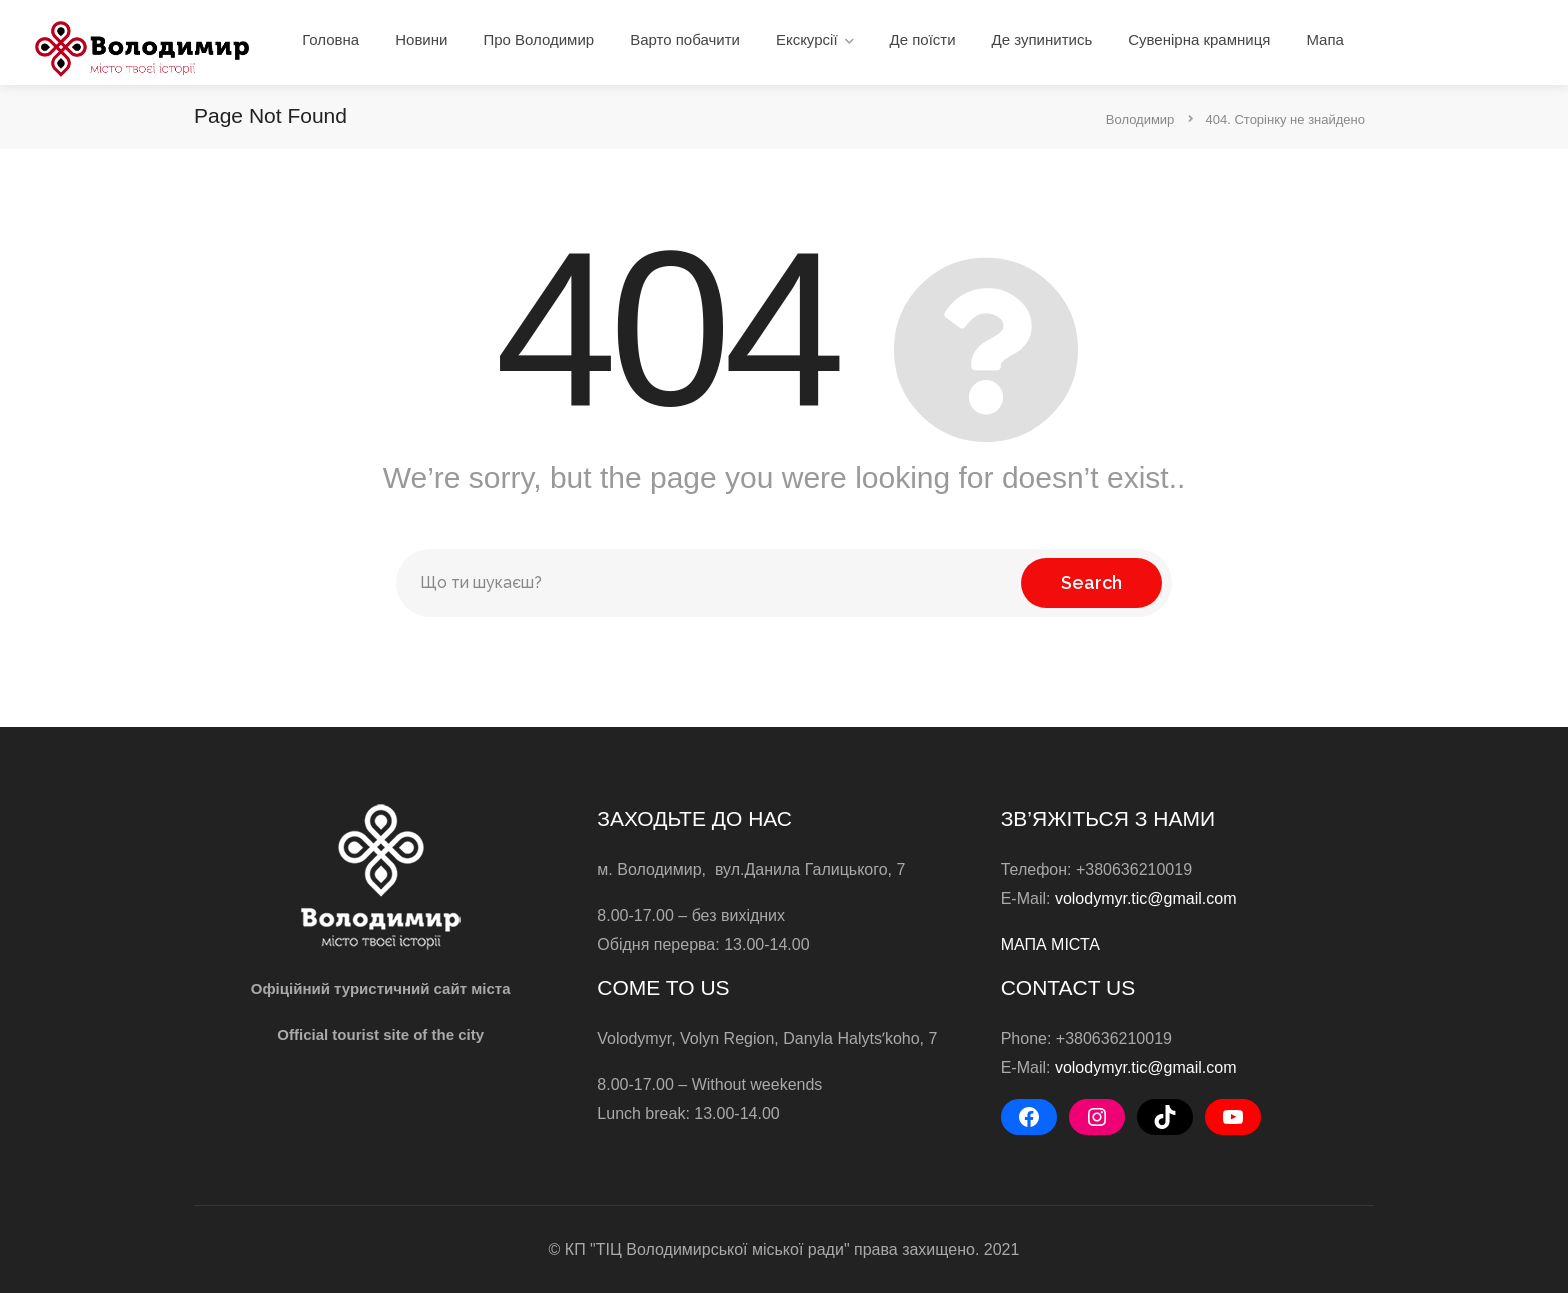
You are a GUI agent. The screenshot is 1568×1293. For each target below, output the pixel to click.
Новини (421, 39)
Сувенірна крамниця (1199, 39)
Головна (330, 39)
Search (1091, 582)
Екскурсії (807, 39)
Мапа (1324, 39)
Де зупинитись (1042, 39)
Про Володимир (538, 39)
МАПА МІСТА (1050, 944)
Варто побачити (685, 39)
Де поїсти (923, 39)
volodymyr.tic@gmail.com (1146, 898)
